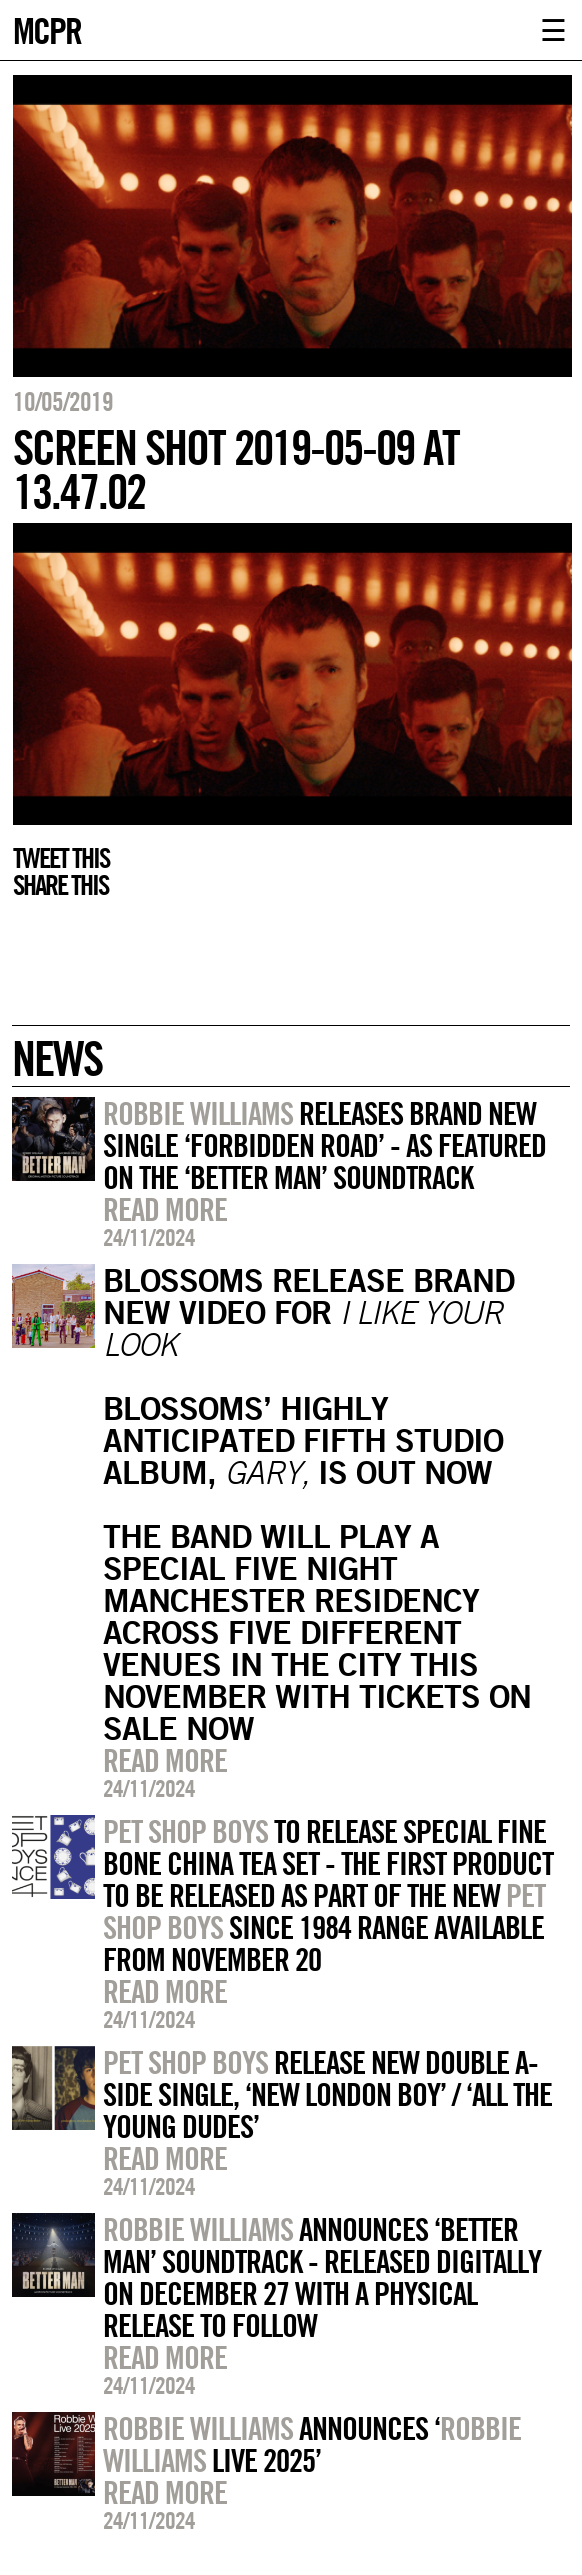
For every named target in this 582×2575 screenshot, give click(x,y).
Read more (165, 1209)
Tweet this (61, 858)
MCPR (47, 28)
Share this (60, 885)
